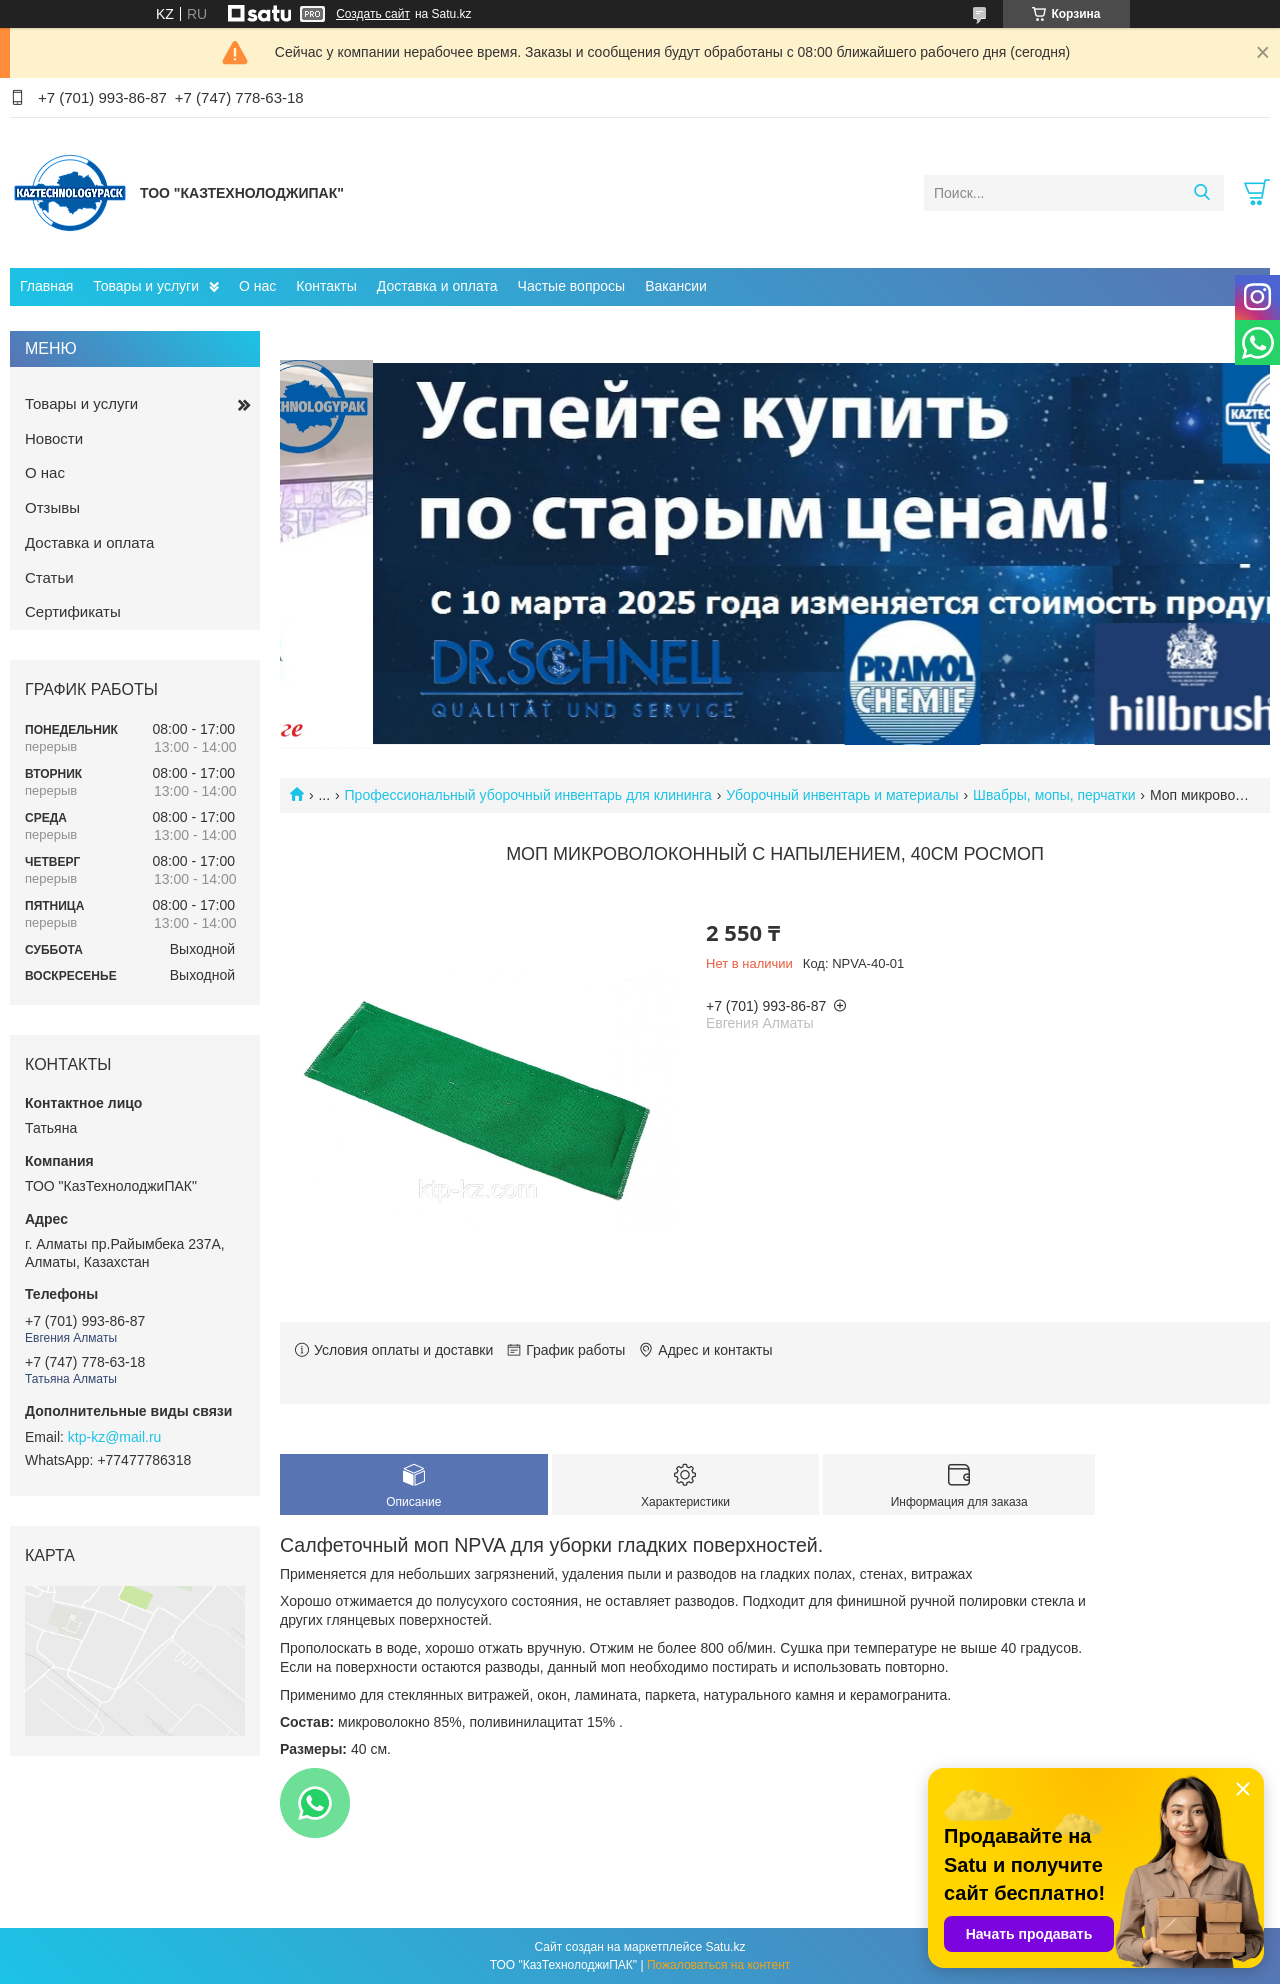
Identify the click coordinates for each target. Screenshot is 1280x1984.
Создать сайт (373, 14)
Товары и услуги (146, 286)
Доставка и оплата (437, 286)
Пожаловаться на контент (718, 1965)
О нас (257, 286)
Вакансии (676, 286)
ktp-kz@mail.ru (115, 1437)
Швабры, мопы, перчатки (1054, 795)
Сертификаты (73, 611)
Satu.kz (725, 1947)
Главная (46, 286)
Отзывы (52, 507)
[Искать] (1201, 193)
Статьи (49, 577)
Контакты (326, 286)
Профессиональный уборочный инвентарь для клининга (528, 795)
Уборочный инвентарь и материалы (842, 795)
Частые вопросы (572, 286)
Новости (54, 438)
